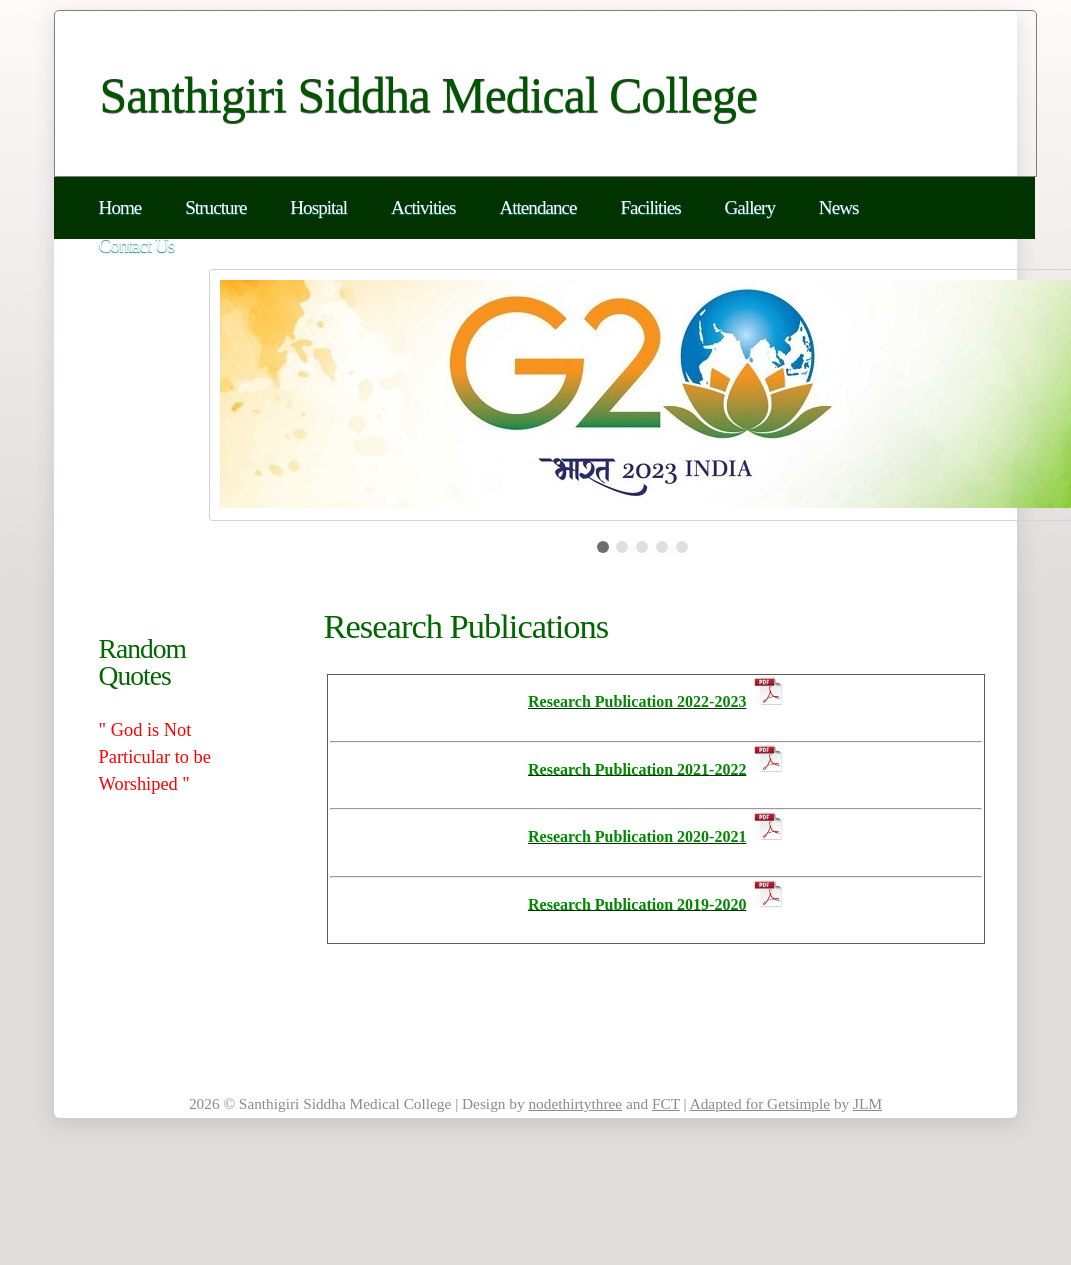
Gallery (750, 207)
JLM (867, 1103)
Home (120, 207)
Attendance (537, 207)
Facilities (650, 207)
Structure (215, 207)
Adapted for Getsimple (760, 1103)
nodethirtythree (575, 1103)
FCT (666, 1103)
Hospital (318, 207)
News (839, 207)
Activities (423, 207)
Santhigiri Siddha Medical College (429, 95)
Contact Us (137, 245)
